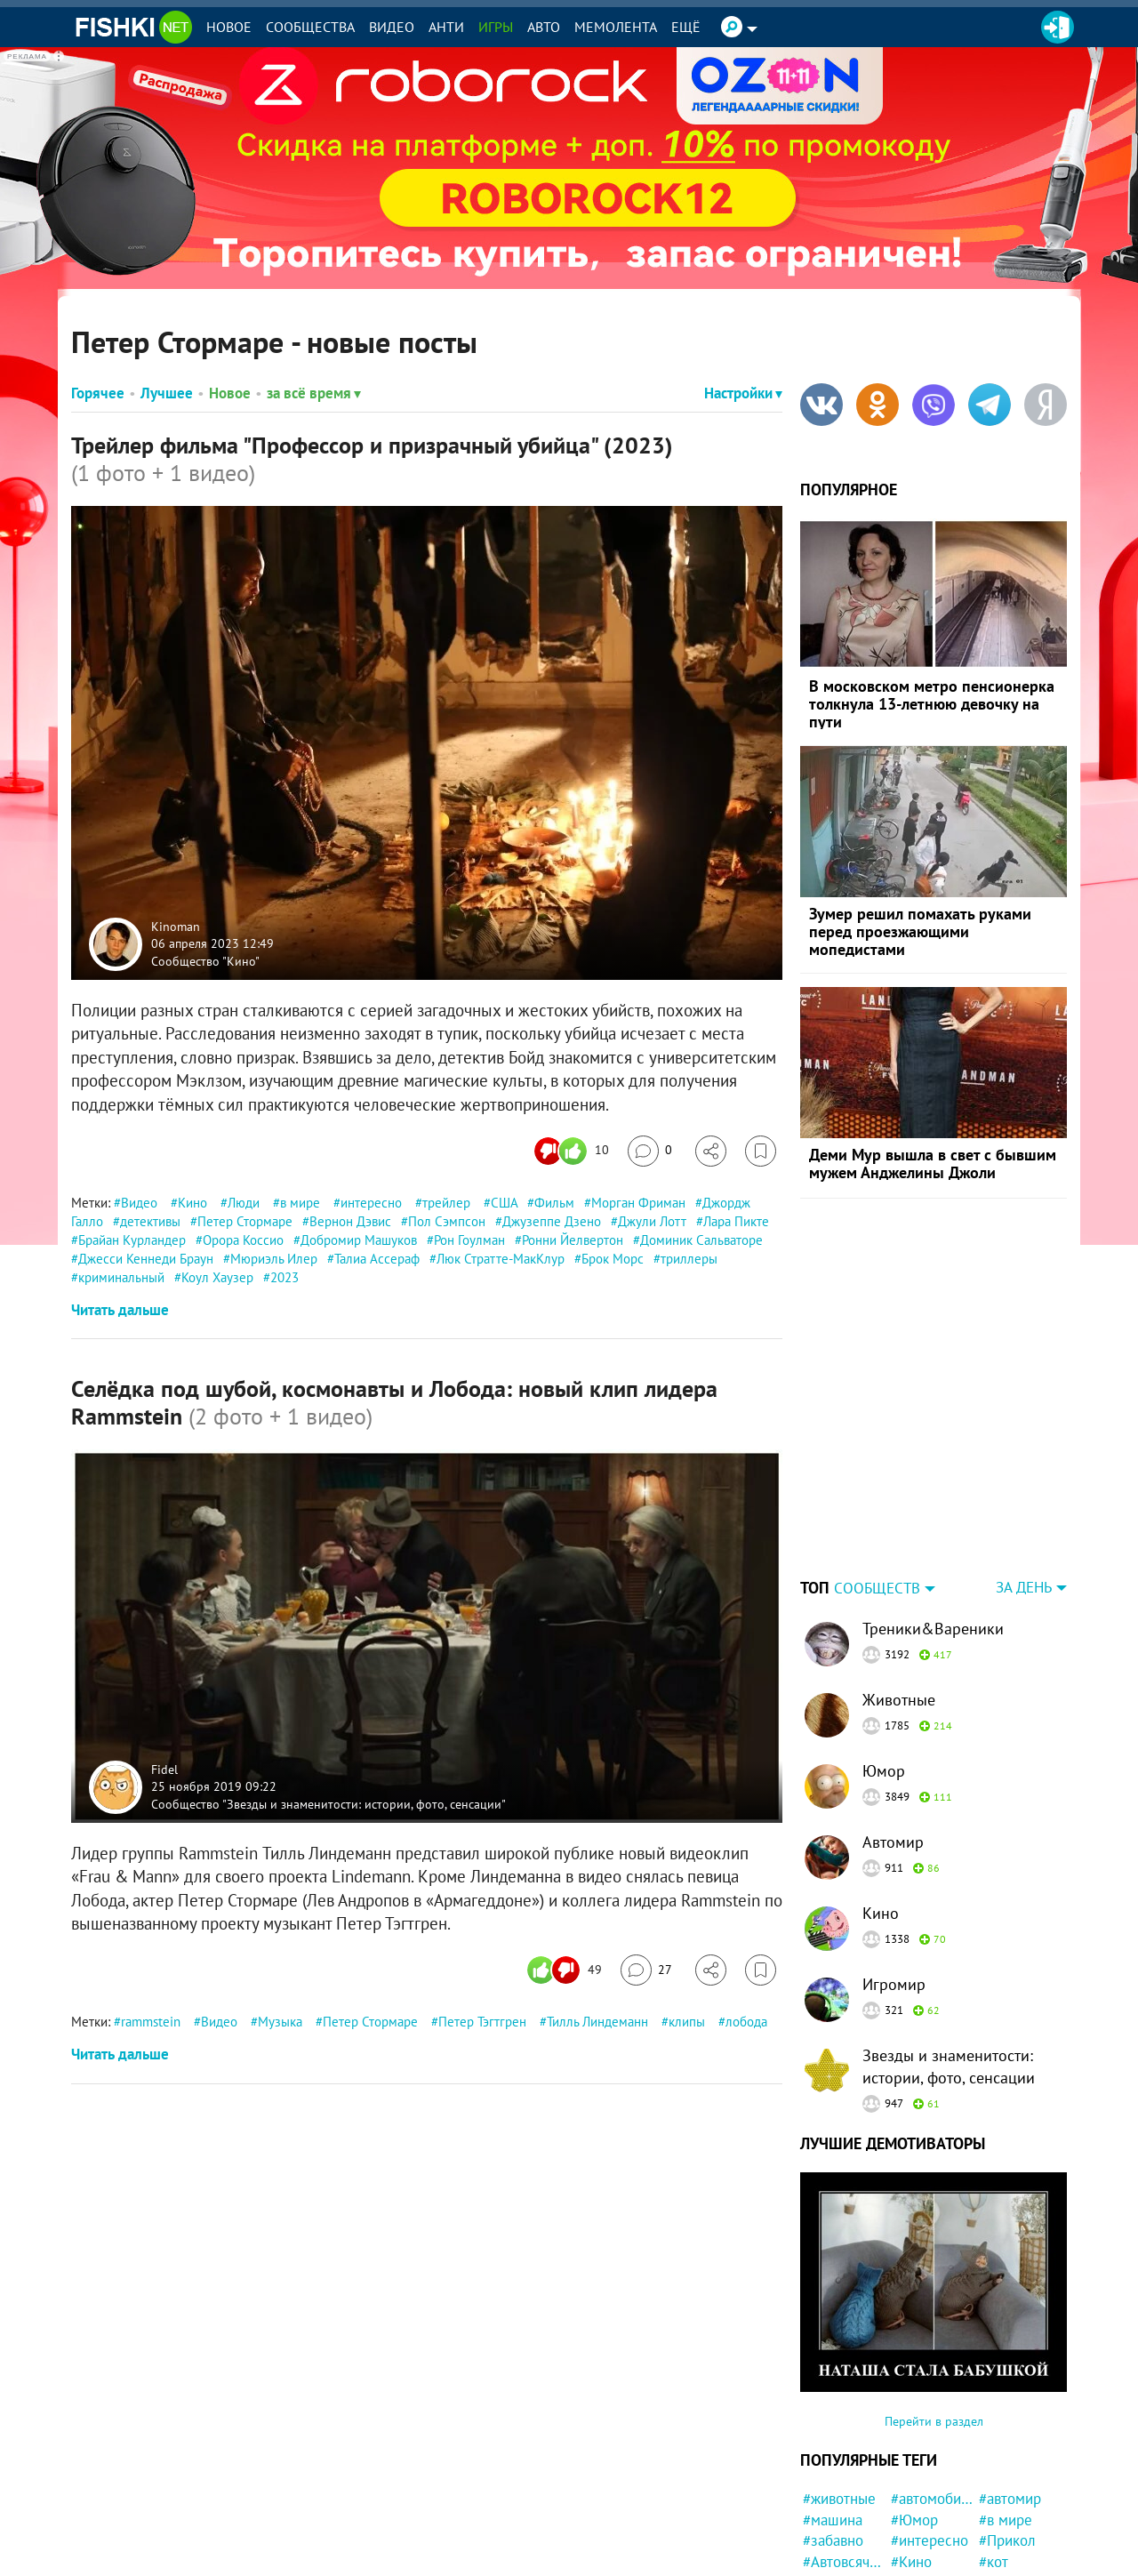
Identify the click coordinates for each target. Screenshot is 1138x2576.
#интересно (929, 2429)
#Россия (829, 2472)
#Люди (913, 2493)
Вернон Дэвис (350, 1221)
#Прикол (1007, 2429)
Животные (898, 1588)
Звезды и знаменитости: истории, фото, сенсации (948, 1955)
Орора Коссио (243, 1240)
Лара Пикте (736, 1221)
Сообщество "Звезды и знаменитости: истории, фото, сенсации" (328, 1803)
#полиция (834, 2556)
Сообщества (310, 27)
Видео (391, 27)
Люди (244, 1202)
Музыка (280, 2021)
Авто (543, 27)
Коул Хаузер (217, 1277)
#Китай (1002, 2472)
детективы (150, 1221)
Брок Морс (612, 1258)
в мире (300, 1202)
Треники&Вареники (933, 1517)
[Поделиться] (710, 1151)
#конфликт (1014, 2514)
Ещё (686, 27)
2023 (284, 1277)
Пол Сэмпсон (446, 1221)
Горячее (97, 393)
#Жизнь (828, 2514)
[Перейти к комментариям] (650, 1151)
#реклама (835, 2535)
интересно (371, 1202)
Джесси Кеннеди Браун (145, 1258)
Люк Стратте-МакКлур (501, 1258)
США (504, 1202)
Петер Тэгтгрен (482, 2021)
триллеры (689, 1258)
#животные (839, 2387)
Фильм (554, 1202)
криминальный (121, 1277)
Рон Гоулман (469, 1240)
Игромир (894, 1873)
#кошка (827, 2493)
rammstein (150, 2021)
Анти (446, 27)
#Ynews (915, 2514)
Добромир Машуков (359, 1240)
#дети (998, 2493)
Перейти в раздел (934, 2310)
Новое (229, 27)
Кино (192, 1202)
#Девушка (1012, 2535)
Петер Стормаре (245, 1221)
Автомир (893, 1731)
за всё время (314, 393)
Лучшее (166, 393)
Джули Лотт (652, 1221)
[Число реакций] (574, 1151)
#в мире (1005, 2409)
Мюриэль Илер (273, 1258)
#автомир (1010, 2387)
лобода (746, 2021)
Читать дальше (120, 1310)
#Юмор (914, 2409)
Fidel (164, 1769)
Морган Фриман (638, 1202)
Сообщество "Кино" (205, 960)
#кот (993, 2450)
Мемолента (615, 27)
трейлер (446, 1202)
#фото (999, 2556)
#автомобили (932, 2387)
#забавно (833, 2429)
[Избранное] (760, 1151)
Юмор (883, 1659)
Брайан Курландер (132, 1240)
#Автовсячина (844, 2450)
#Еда (906, 2556)
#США (910, 2472)
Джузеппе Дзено (551, 1221)
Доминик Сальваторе (701, 1240)
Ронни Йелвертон (572, 1240)
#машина (832, 2409)
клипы (687, 2021)
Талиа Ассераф (377, 1258)
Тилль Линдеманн (597, 2021)
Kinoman (175, 926)
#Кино (911, 2450)
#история (921, 2535)
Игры (495, 27)
